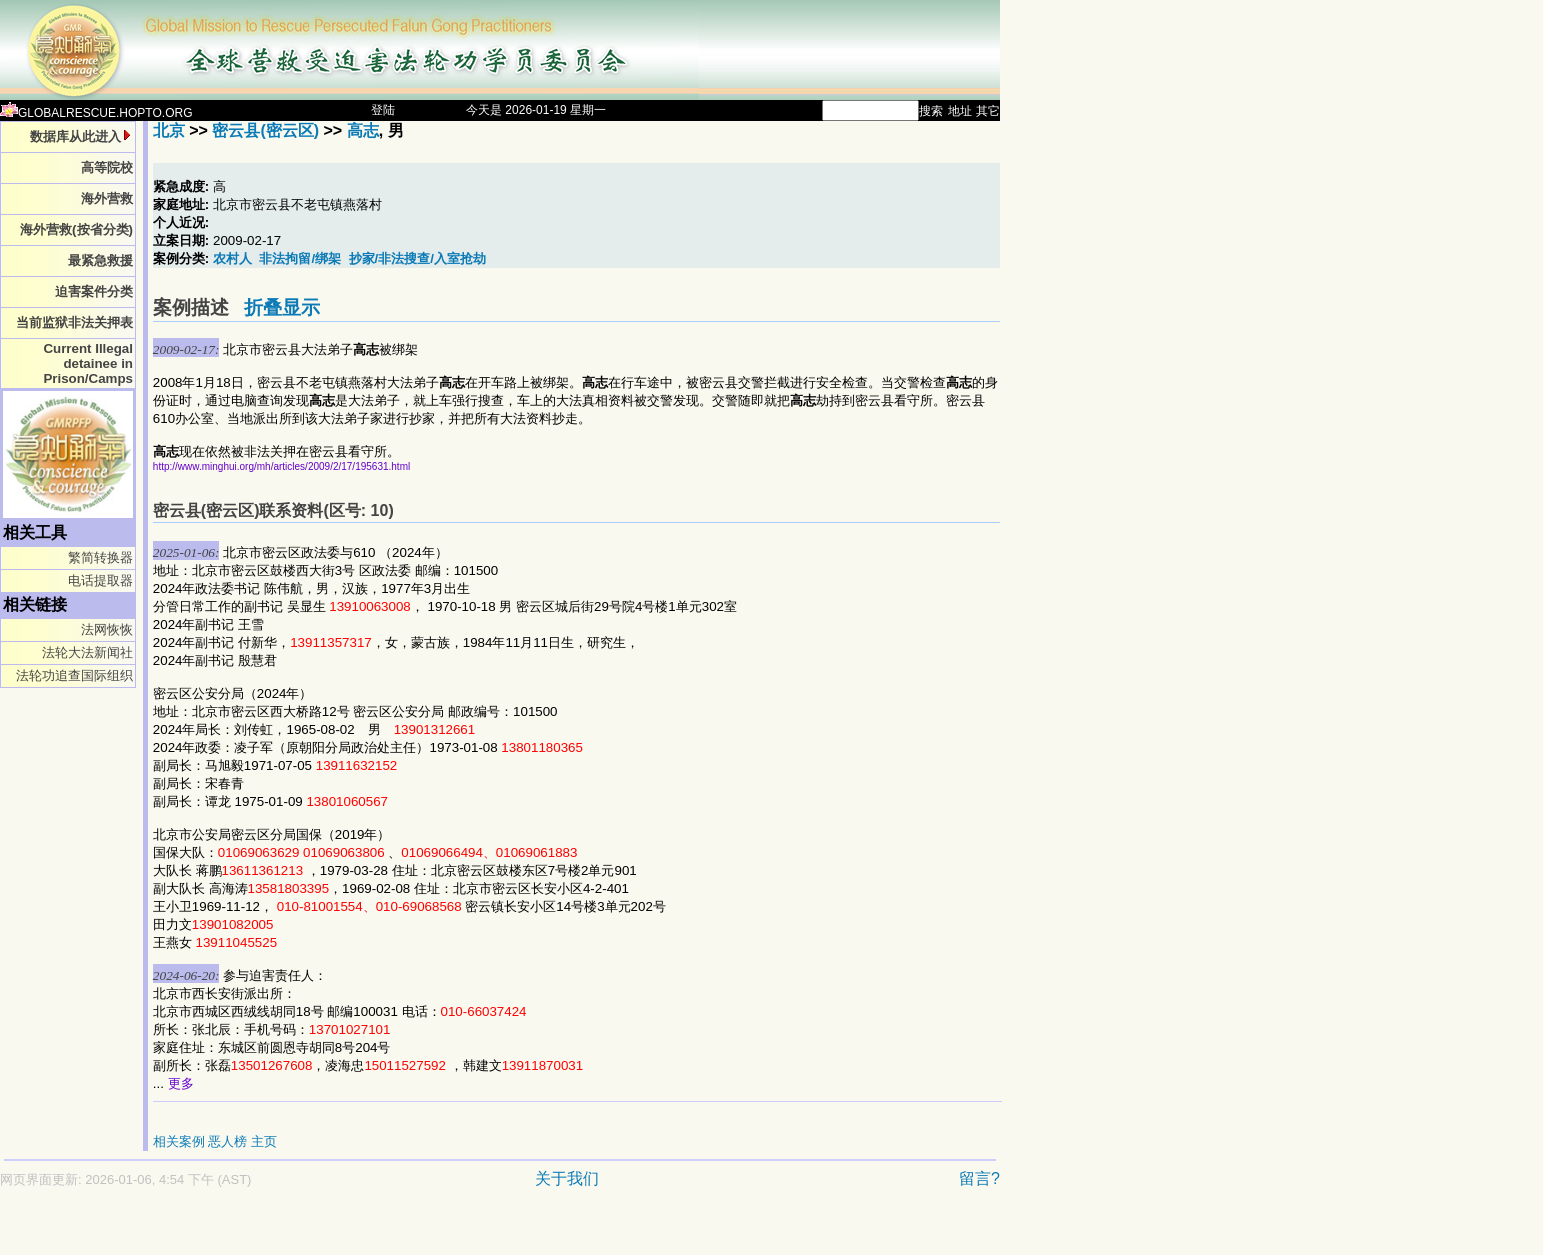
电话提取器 (100, 580)
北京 (169, 130)
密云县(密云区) (265, 130)
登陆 (383, 110)
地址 (960, 111)
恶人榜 (227, 1141)
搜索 (931, 111)
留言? (979, 1178)
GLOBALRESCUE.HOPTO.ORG (96, 113)
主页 (264, 1141)
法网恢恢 (107, 629)
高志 (363, 130)
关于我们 (567, 1178)
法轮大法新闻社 (87, 652)
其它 (988, 111)
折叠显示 (282, 307)
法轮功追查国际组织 (74, 675)
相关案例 (179, 1141)
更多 (181, 1083)
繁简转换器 (100, 557)
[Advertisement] (430, 1231)
